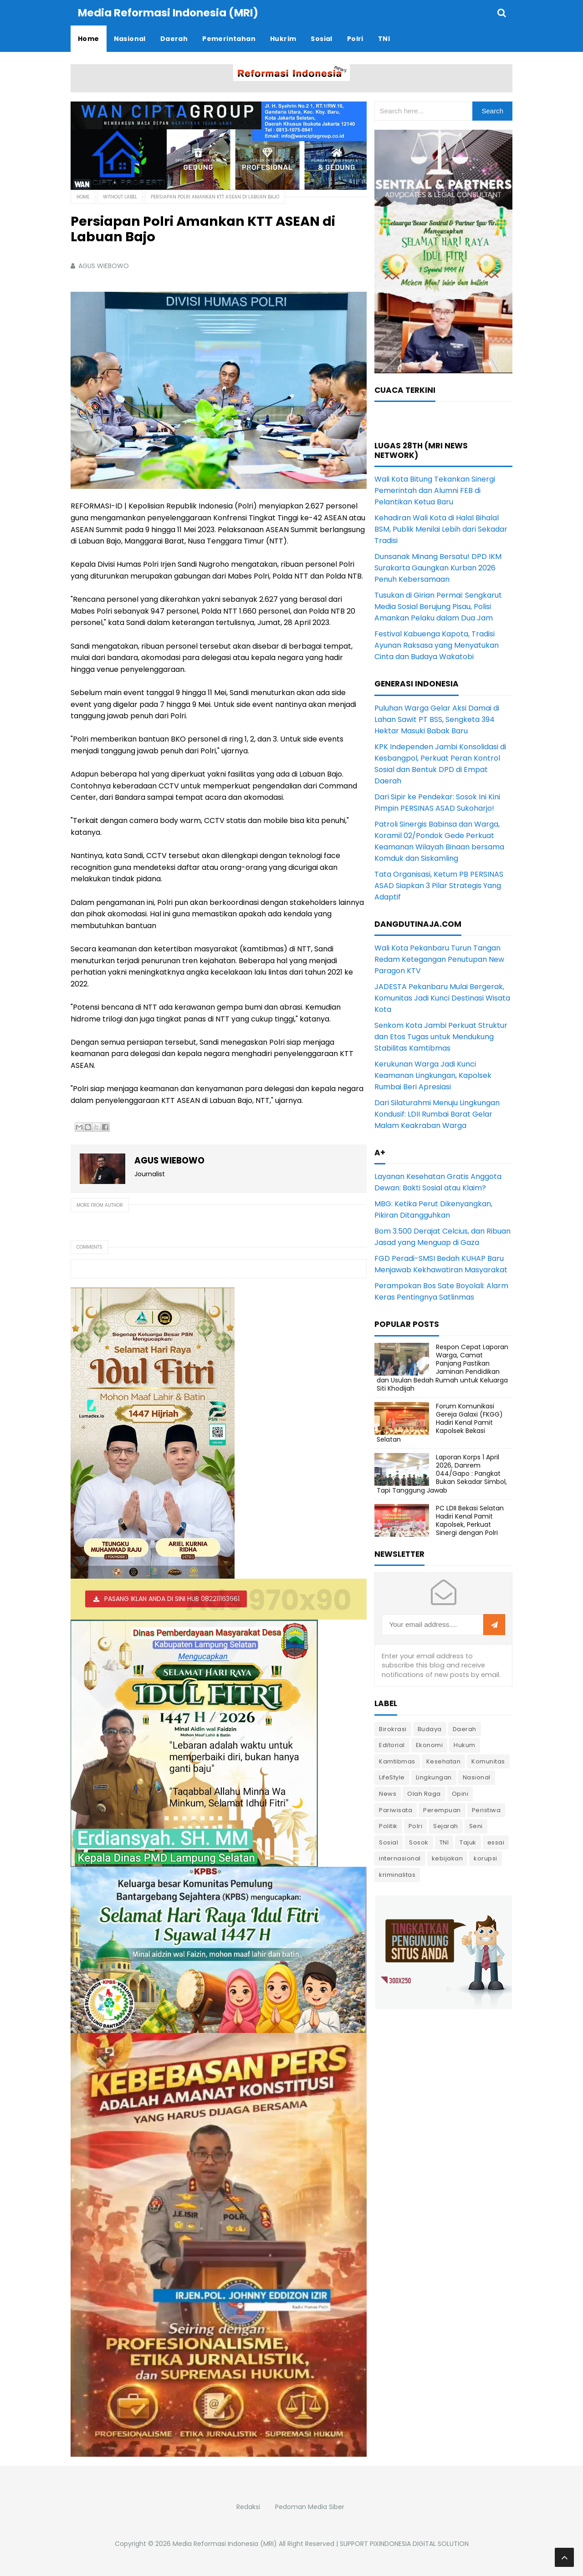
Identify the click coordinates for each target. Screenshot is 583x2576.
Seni (476, 1826)
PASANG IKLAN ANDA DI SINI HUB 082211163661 (172, 1598)
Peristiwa (486, 1810)
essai (496, 1842)
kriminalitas (397, 1874)
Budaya (430, 1729)
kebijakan (447, 1858)
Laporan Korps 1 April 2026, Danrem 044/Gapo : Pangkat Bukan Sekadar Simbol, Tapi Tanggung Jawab (442, 1474)
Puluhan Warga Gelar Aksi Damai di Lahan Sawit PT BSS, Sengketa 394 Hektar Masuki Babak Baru (436, 719)
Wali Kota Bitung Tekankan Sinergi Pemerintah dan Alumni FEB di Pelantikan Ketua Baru (434, 490)
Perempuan (442, 1810)
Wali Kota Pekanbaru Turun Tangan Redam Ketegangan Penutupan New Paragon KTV (439, 959)
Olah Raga (424, 1793)
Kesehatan (443, 1761)
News (387, 1793)
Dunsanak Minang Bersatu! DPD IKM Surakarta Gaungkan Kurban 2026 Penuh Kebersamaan (437, 567)
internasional (400, 1858)
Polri (416, 1826)
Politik (388, 1826)
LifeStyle (392, 1777)
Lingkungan (434, 1777)
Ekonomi (429, 1745)
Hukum (465, 1745)
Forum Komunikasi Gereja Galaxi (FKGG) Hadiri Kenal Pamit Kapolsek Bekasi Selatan (440, 1423)
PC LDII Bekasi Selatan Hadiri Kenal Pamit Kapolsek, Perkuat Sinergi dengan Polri (470, 1521)
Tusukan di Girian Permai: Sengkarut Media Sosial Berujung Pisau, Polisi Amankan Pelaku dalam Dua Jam (438, 606)
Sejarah (445, 1826)
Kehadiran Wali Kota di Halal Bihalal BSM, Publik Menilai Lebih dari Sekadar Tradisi (440, 529)
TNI (444, 1842)
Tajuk (468, 1842)
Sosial (388, 1842)
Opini (460, 1793)
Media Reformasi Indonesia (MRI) (225, 2543)
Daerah (464, 1729)
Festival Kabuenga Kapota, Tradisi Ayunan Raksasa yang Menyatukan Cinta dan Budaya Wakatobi (436, 645)
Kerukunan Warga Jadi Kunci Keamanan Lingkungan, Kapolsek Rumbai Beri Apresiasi (432, 1075)
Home (83, 196)
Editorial (392, 1745)
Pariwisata (395, 1810)
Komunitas (488, 1761)
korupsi (485, 1858)
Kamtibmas (397, 1761)
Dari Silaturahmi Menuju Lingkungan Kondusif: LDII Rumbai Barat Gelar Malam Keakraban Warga (437, 1114)
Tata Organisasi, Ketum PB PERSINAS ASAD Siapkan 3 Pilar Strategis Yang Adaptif (438, 885)
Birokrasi (393, 1729)
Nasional (477, 1777)
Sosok (419, 1842)
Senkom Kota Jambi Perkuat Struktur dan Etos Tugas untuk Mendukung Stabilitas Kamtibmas (440, 1036)
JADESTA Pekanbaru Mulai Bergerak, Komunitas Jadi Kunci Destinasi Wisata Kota (442, 998)
